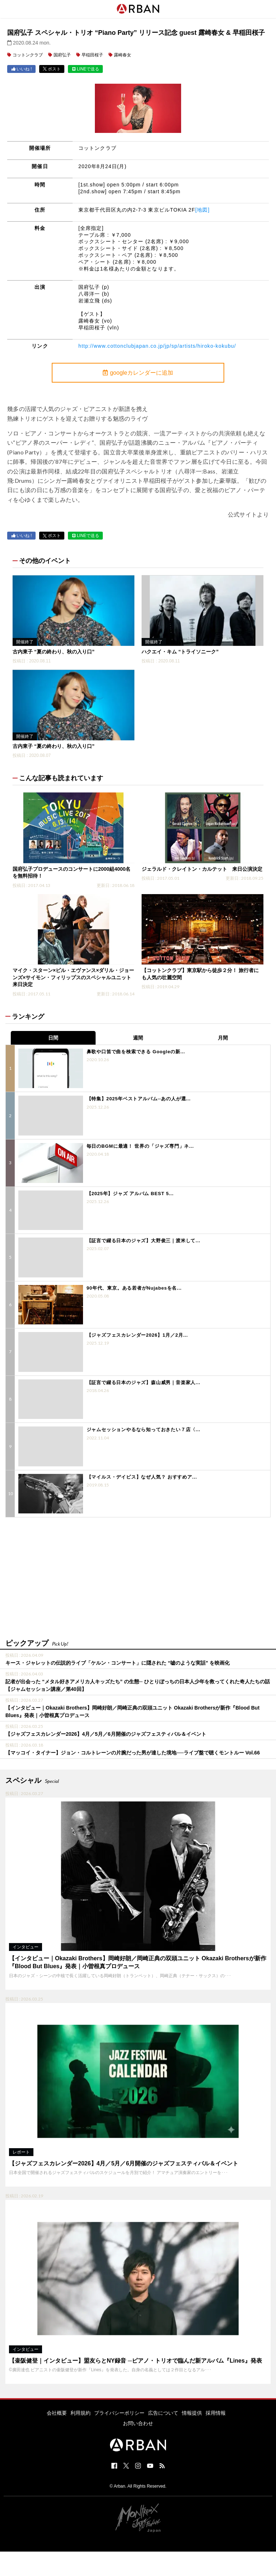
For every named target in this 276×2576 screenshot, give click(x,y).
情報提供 (192, 2413)
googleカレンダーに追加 (138, 373)
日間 (53, 1038)
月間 (223, 1038)
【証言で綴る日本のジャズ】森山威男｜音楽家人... (144, 1382)
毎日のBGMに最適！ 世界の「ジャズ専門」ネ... (140, 1146)
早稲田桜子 (92, 54)
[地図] (202, 210)
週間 (138, 1038)
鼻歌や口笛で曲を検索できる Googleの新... (136, 1051)
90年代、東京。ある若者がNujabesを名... (134, 1288)
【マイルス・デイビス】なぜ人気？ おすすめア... (142, 1477)
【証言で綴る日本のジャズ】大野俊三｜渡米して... (144, 1240)
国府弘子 (62, 54)
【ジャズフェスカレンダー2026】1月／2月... (137, 1335)
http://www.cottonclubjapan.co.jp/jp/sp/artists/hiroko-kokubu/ (157, 346)
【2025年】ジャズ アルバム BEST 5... (130, 1193)
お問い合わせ (138, 2423)
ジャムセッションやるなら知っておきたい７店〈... (144, 1429)
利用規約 (80, 2413)
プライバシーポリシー (119, 2413)
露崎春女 (122, 54)
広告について (163, 2413)
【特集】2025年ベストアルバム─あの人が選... (139, 1098)
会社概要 (57, 2413)
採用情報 (216, 2413)
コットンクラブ (28, 54)
